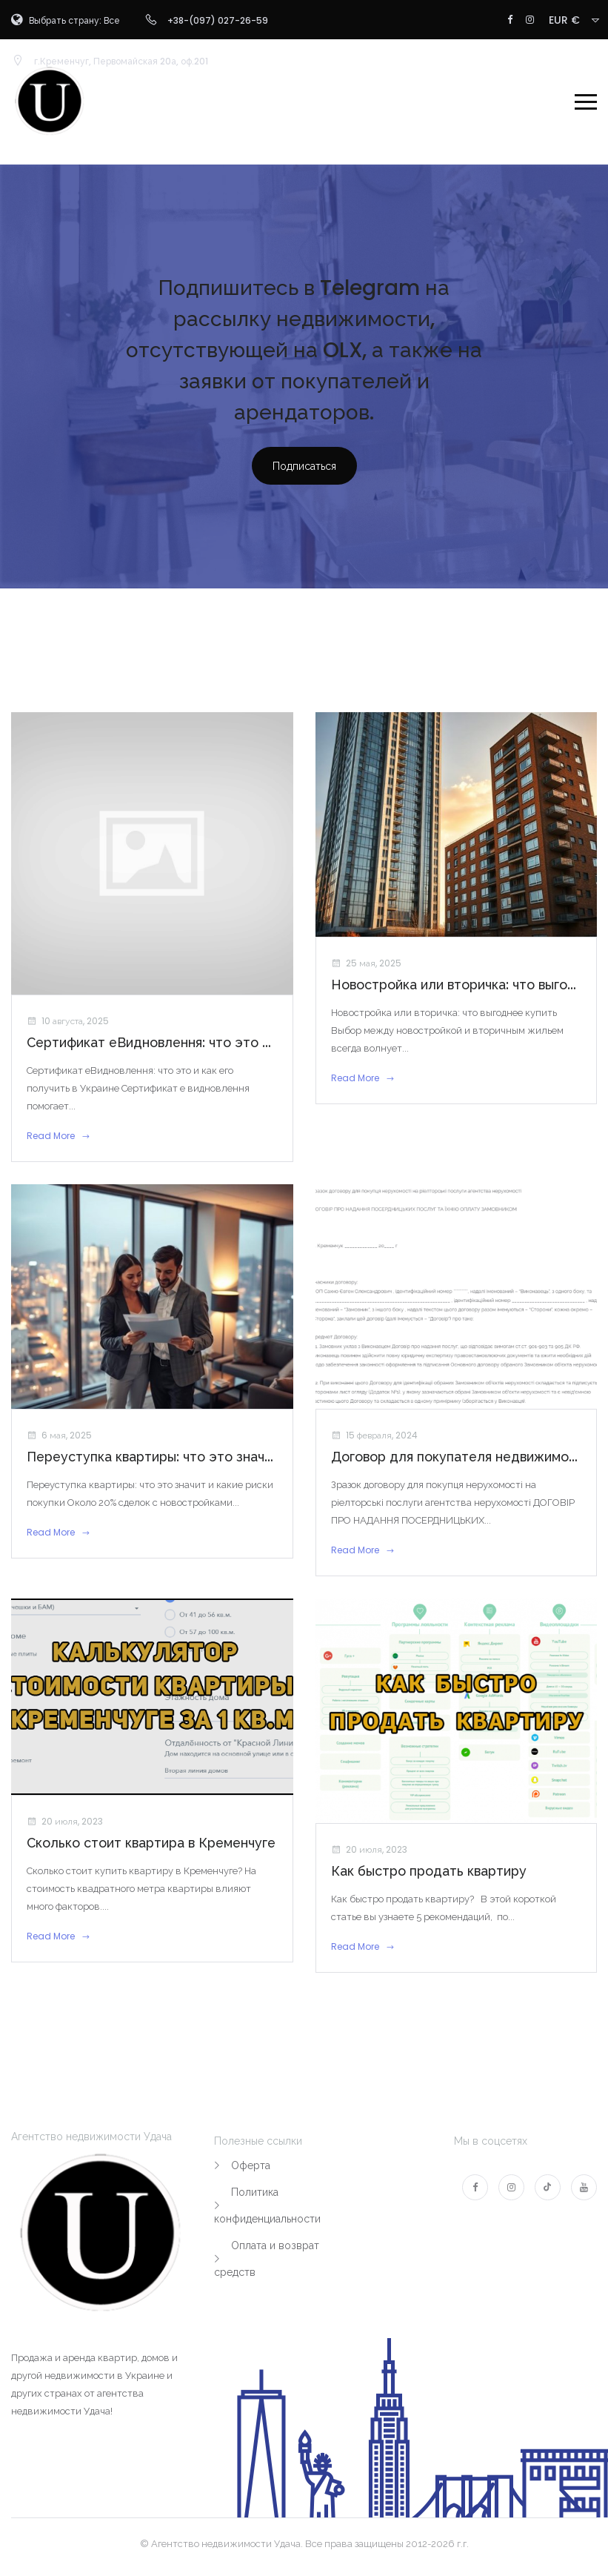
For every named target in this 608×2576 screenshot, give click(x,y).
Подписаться (304, 466)
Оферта (250, 2165)
